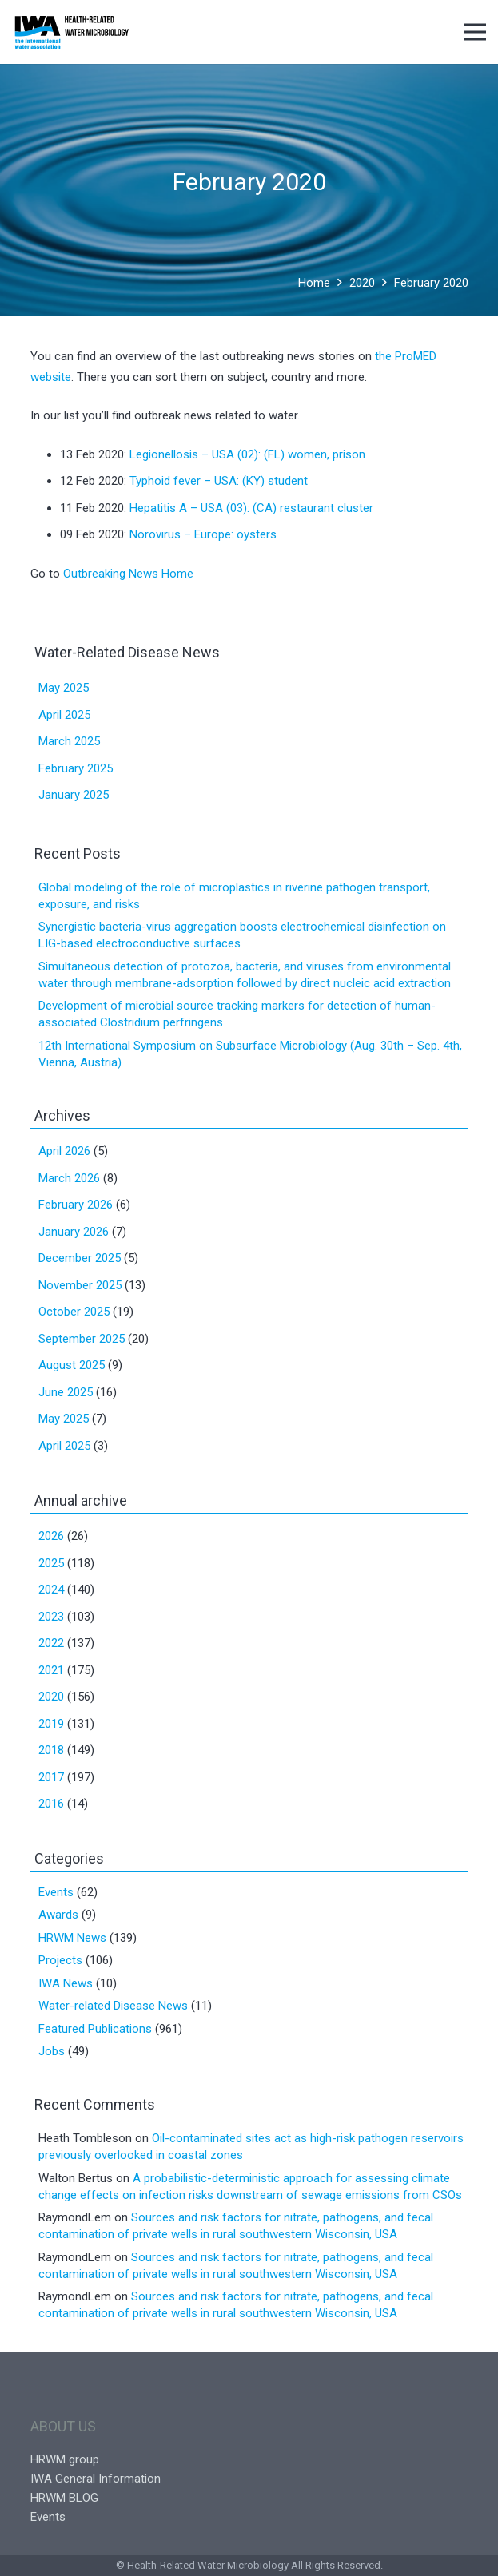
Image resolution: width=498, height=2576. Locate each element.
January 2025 (73, 795)
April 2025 (64, 715)
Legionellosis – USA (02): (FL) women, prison (247, 454)
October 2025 (74, 1311)
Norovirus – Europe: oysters (203, 534)
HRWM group (64, 2459)
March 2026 (69, 1178)
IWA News (65, 1983)
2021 (51, 1670)
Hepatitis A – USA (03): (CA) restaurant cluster (251, 508)
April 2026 (64, 1151)
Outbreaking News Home (128, 573)
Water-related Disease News (113, 2005)
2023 (51, 1617)
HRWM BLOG (64, 2498)
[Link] (71, 32)
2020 (51, 1696)
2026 (51, 1536)
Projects (60, 1960)
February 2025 (75, 768)
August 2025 (71, 1365)
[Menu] (475, 32)
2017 (51, 1777)
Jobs (51, 2051)
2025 (51, 1563)
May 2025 (63, 688)
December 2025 (79, 1258)
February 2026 (75, 1204)
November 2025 (80, 1285)
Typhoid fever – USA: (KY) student (218, 481)
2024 (51, 1589)
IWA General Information (95, 2478)
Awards (58, 1914)
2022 (51, 1643)
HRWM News (72, 1938)
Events (56, 1892)
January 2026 (73, 1231)
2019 (51, 1724)
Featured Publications (95, 2029)
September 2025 (81, 1339)
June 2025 (65, 1392)
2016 (51, 1803)
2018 (51, 1750)
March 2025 (69, 741)
